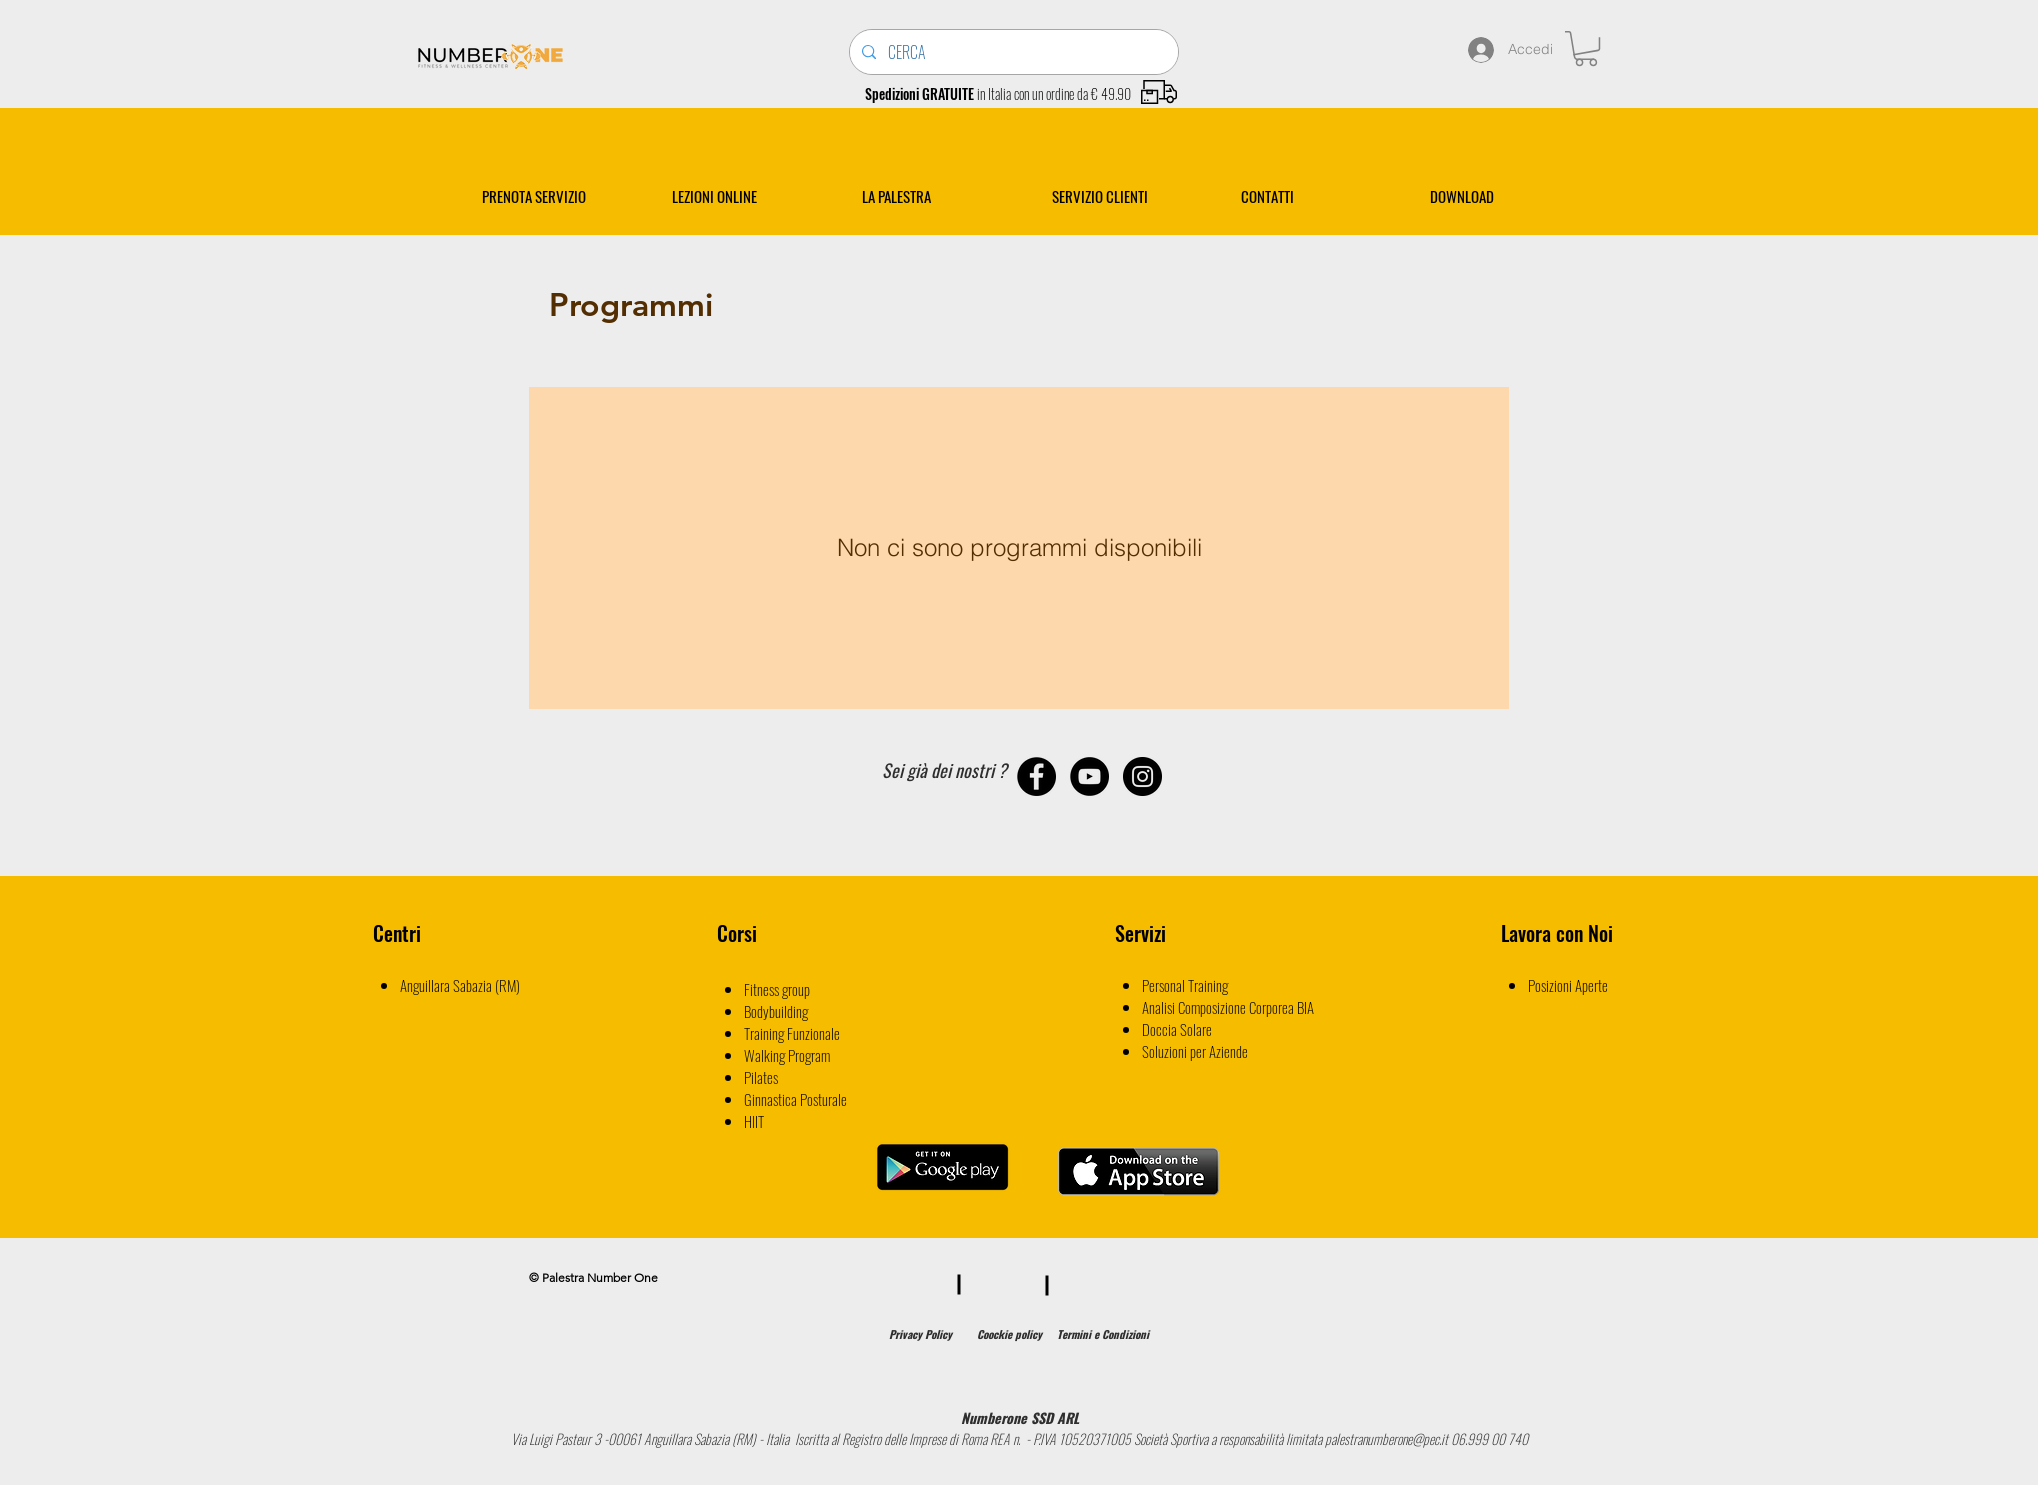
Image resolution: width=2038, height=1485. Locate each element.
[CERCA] (1012, 52)
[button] (1586, 48)
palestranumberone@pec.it (1386, 1438)
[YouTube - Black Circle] (1089, 776)
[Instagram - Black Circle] (1142, 776)
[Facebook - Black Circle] (1036, 776)
